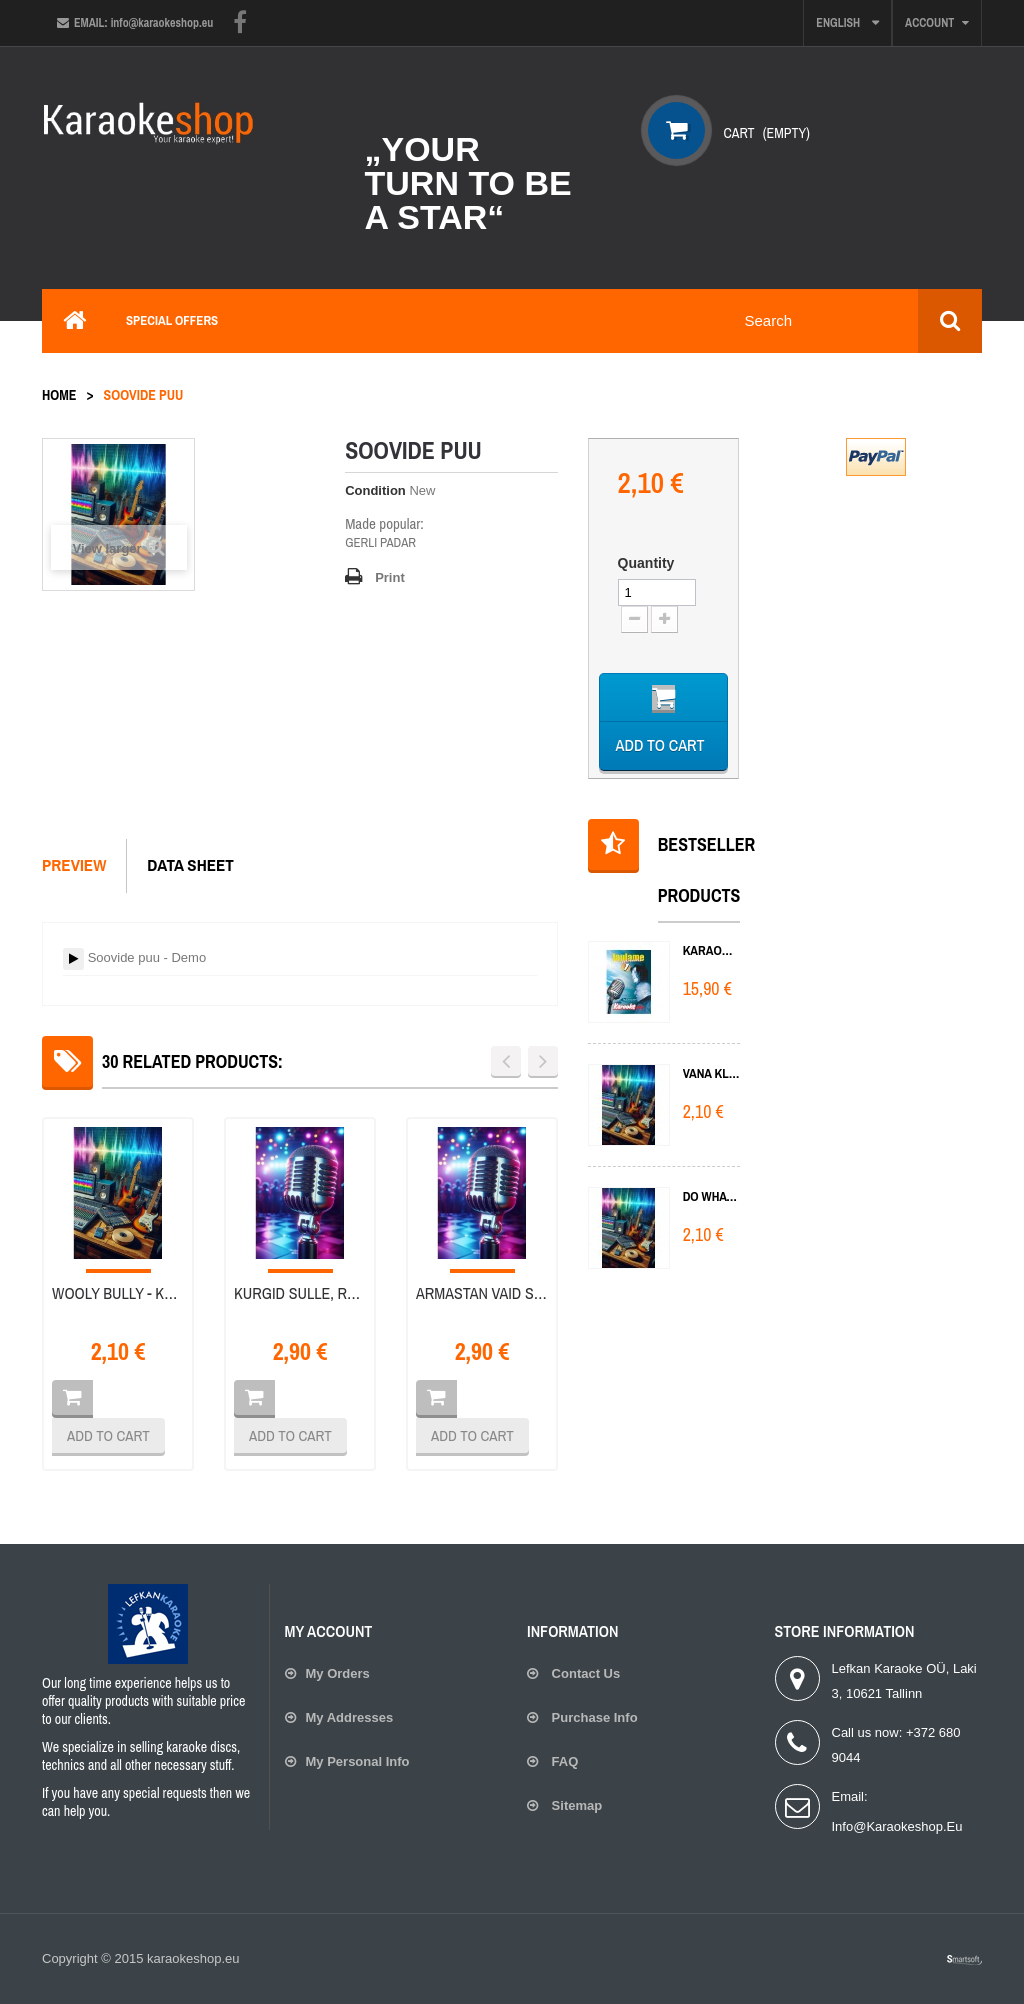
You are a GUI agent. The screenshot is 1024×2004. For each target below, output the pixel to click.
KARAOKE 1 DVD (711, 950)
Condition (375, 490)
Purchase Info (593, 1717)
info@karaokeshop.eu (897, 1826)
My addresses (350, 1717)
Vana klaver (711, 1073)
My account (329, 1631)
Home (59, 395)
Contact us (584, 1673)
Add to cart (108, 1435)
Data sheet (190, 864)
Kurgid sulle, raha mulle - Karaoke (300, 1293)
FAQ (563, 1761)
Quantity (646, 563)
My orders (338, 1673)
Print (390, 577)
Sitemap (575, 1805)
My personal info (358, 1761)
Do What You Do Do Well (711, 1196)
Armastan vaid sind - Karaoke (482, 1293)
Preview (74, 864)
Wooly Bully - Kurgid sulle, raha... (118, 1293)
